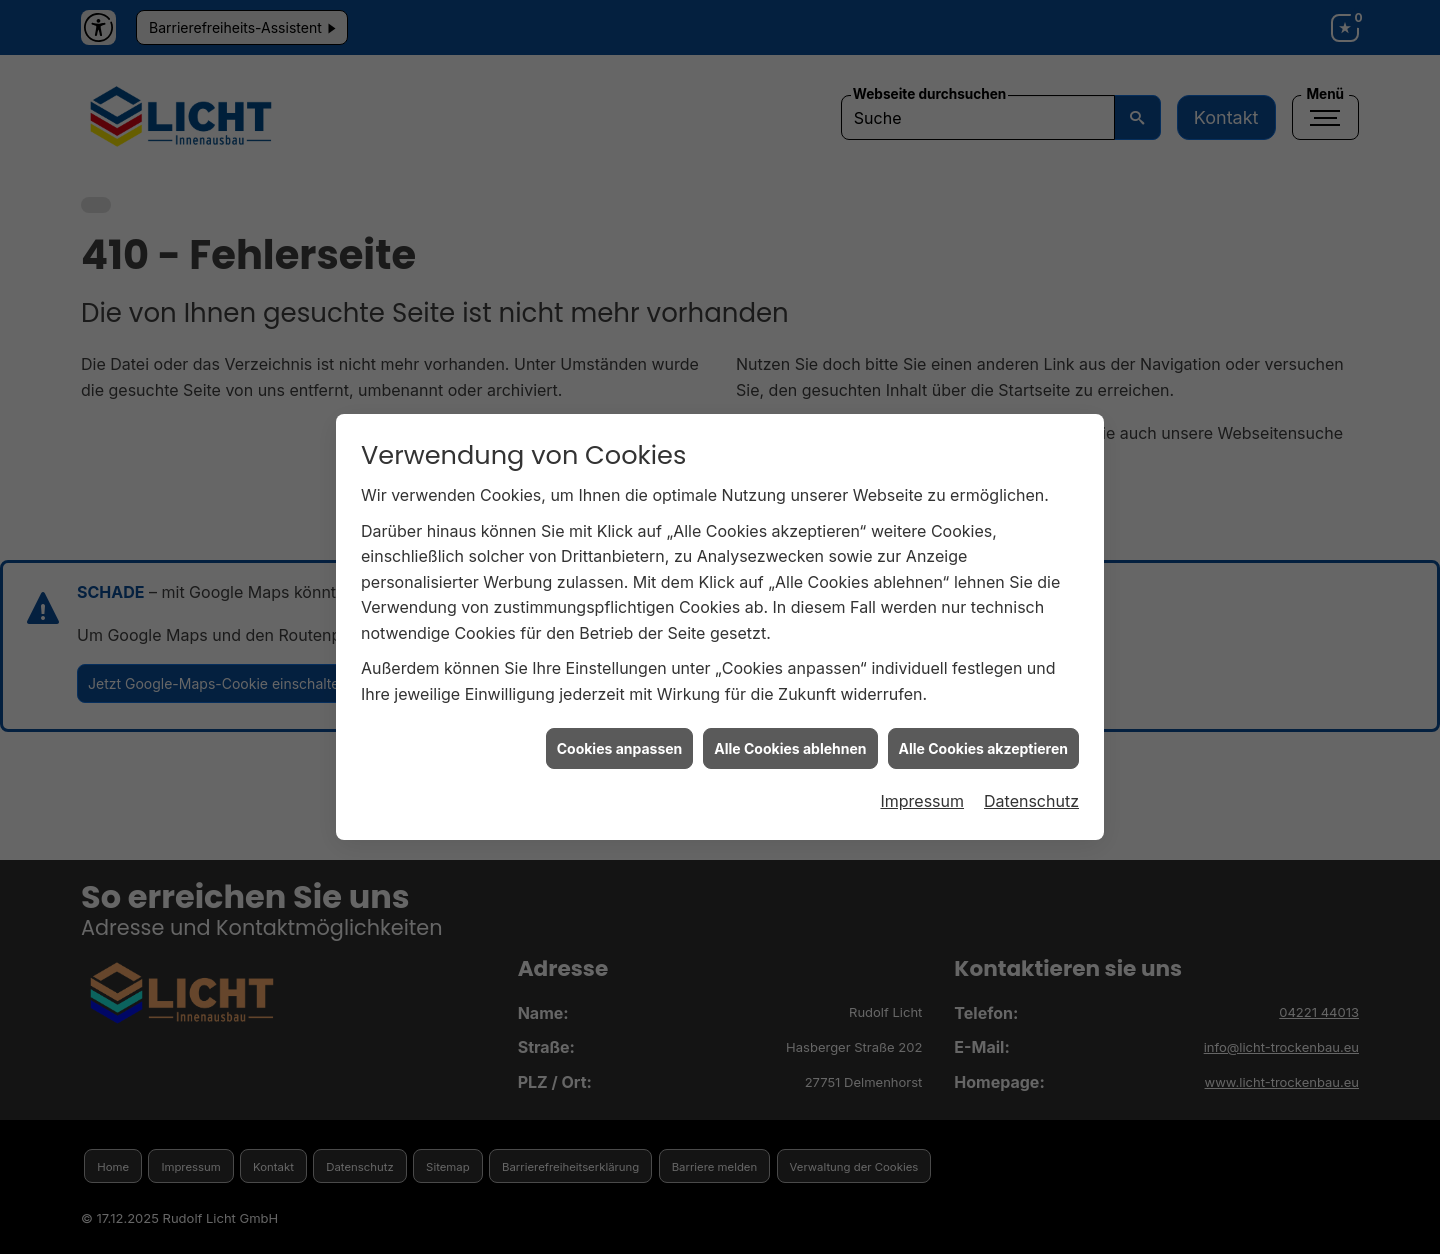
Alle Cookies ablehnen (790, 737)
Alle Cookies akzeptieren (983, 737)
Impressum (922, 791)
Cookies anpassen (620, 737)
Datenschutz (1031, 791)
